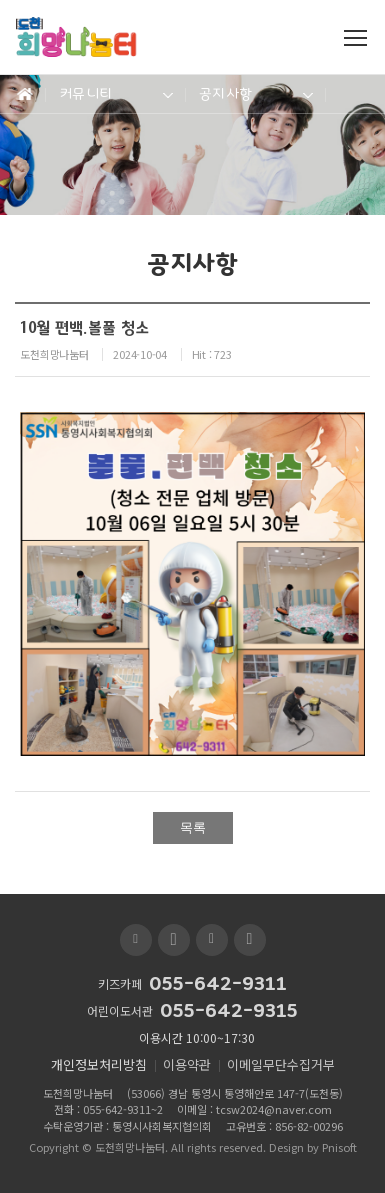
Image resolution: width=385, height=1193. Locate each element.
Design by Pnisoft (313, 1147)
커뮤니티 (85, 93)
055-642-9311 (218, 984)
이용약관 (187, 1064)
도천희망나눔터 (130, 1147)
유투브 (174, 940)
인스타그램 (250, 940)
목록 (193, 827)
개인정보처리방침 (99, 1064)
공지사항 (225, 93)
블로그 (136, 940)
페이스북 (212, 940)
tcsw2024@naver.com (274, 1109)
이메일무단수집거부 (281, 1064)
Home (23, 94)
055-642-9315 (229, 1011)
